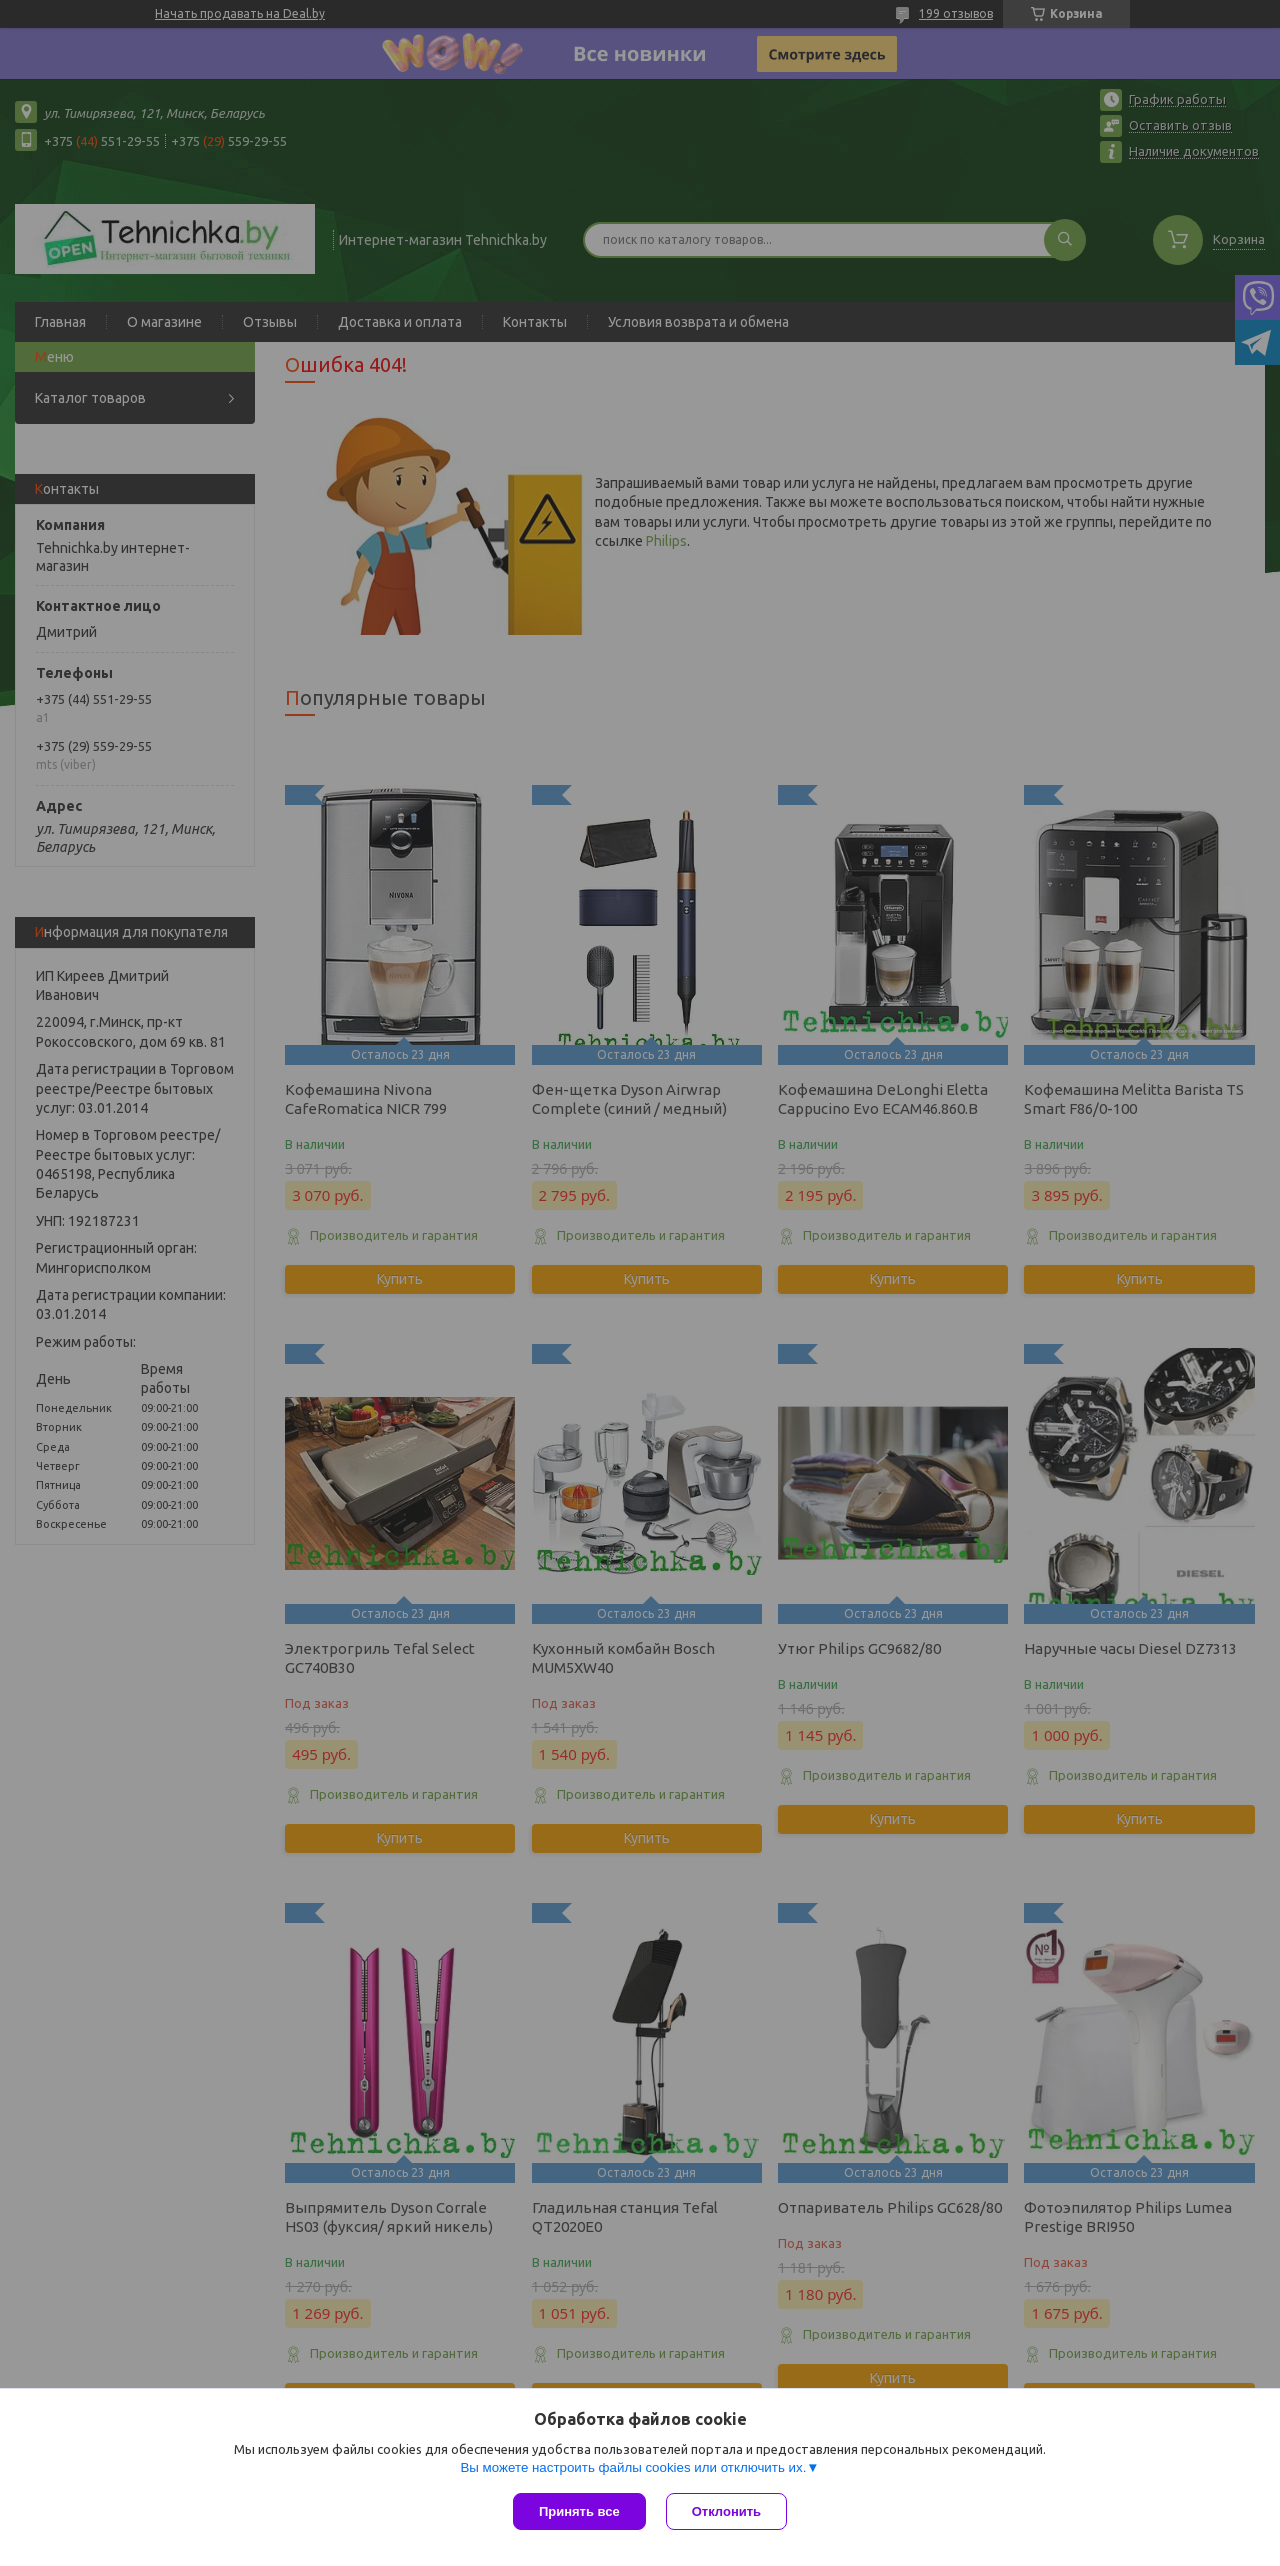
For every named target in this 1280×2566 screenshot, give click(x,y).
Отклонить (726, 2511)
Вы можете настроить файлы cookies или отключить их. (633, 2467)
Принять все (579, 2511)
